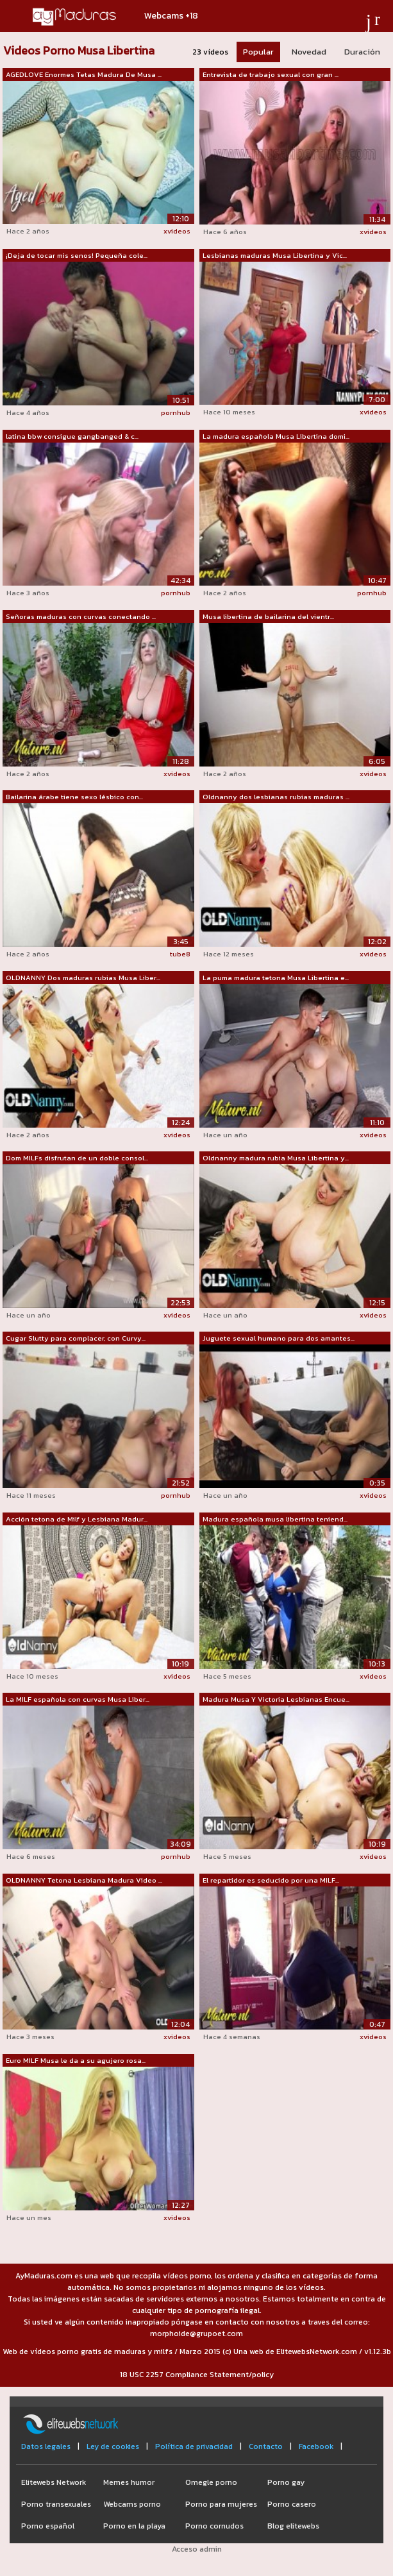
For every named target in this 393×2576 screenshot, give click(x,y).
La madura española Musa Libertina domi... (276, 436)
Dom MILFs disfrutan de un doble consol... (77, 1158)
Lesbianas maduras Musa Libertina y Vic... (275, 255)
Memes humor (129, 2482)
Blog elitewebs (293, 2526)
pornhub (175, 412)
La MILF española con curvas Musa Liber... (77, 1699)
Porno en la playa (134, 2526)
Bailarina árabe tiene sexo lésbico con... (74, 797)
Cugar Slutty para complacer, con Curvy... (76, 1338)
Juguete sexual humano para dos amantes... (279, 1338)
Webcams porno (132, 2504)
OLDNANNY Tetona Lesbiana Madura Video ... (84, 1880)
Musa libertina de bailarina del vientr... (268, 616)
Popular (258, 52)
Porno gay (286, 2482)
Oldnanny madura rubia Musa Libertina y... (276, 1158)
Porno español (47, 2526)
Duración (362, 52)
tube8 (180, 954)
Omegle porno (211, 2482)
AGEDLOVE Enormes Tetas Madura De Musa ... (84, 74)
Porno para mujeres (221, 2504)
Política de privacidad (194, 2446)
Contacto (266, 2446)
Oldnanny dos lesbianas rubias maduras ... (276, 797)
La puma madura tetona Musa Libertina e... (276, 977)
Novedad (309, 52)
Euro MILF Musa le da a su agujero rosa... (76, 2060)
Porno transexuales (56, 2504)
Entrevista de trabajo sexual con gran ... (271, 74)
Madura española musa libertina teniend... (275, 1519)
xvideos (176, 231)
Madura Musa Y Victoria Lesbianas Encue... (276, 1699)
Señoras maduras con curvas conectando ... (81, 616)
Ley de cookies (113, 2446)
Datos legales (46, 2446)
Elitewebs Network (53, 2482)
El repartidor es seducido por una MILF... (271, 1880)
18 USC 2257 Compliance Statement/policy (197, 2374)
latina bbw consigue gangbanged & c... (72, 436)
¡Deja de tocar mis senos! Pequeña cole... (76, 255)
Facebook (316, 2446)
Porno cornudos (214, 2526)
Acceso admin (197, 2549)
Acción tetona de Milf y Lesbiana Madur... (76, 1519)
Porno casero (291, 2504)
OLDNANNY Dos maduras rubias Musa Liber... (83, 977)
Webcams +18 (171, 15)
